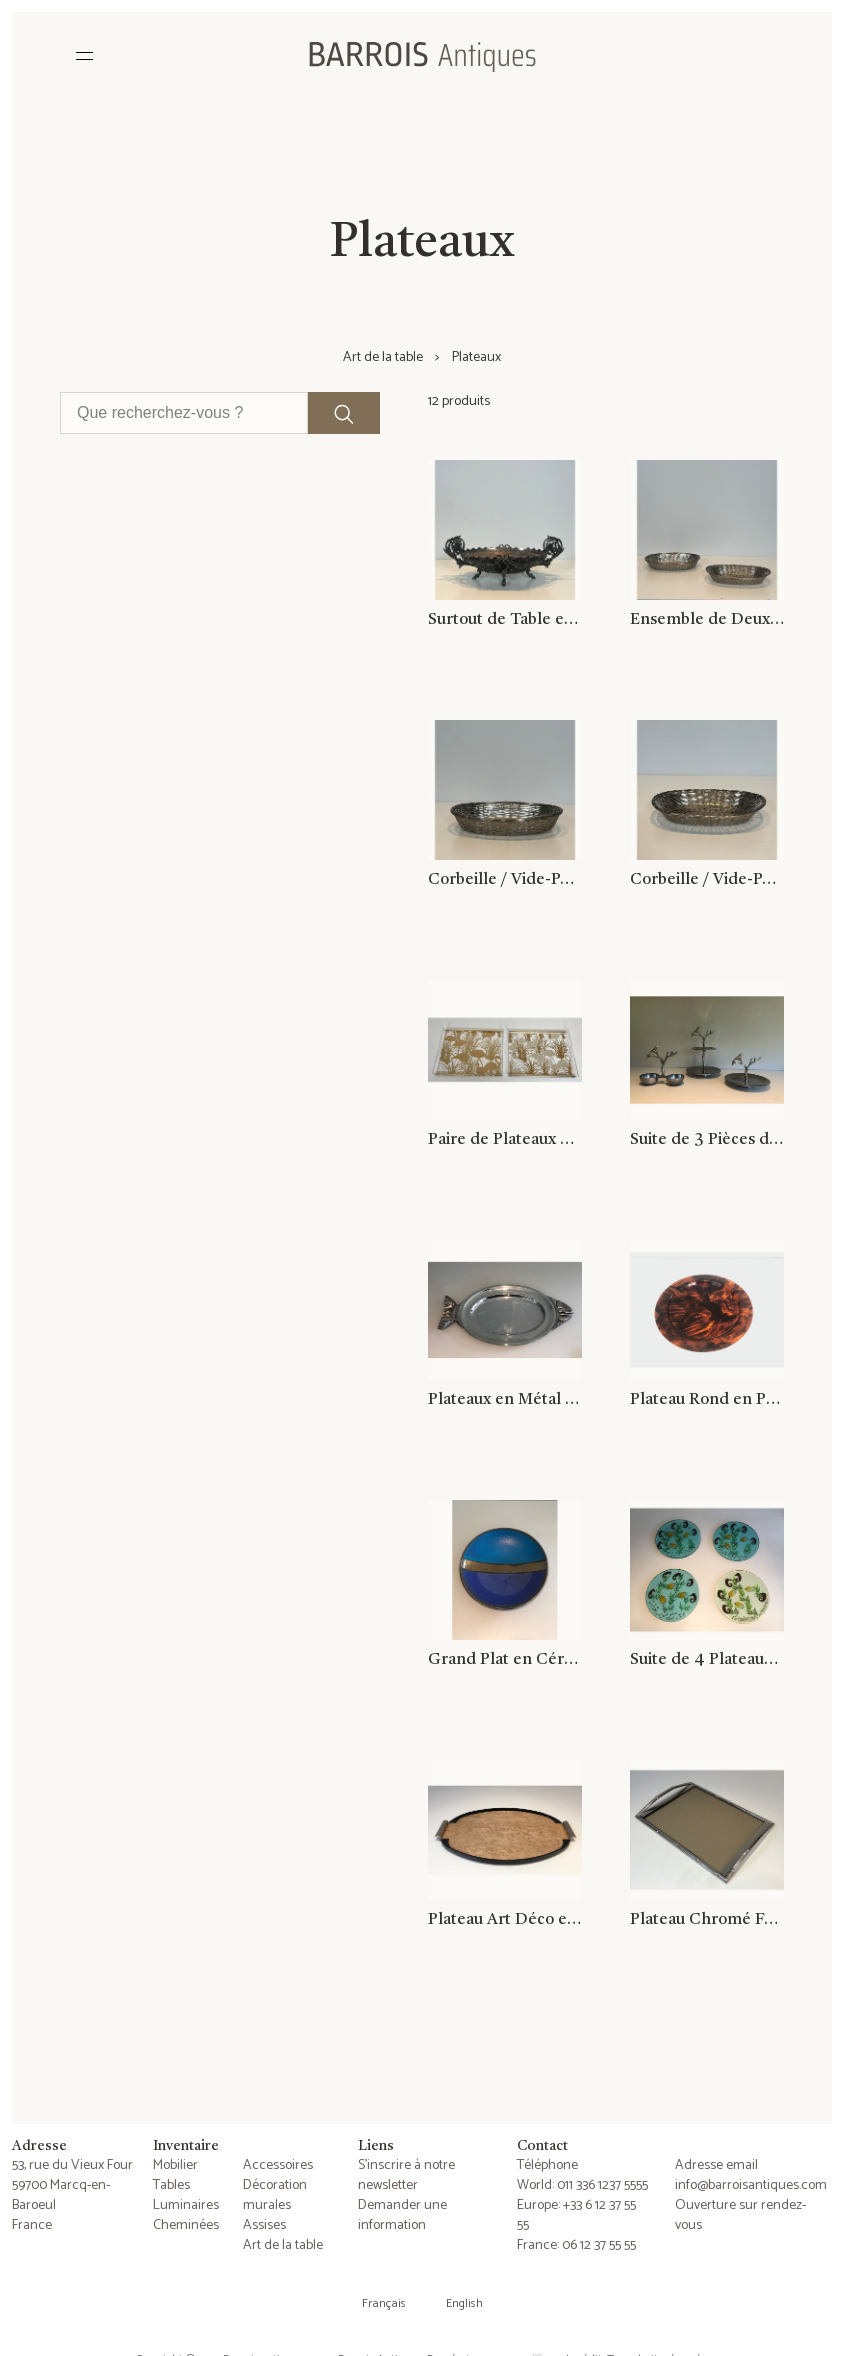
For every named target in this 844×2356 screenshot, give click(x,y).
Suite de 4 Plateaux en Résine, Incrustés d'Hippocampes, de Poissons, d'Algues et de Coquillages (707, 1660)
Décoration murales (275, 2195)
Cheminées (186, 2225)
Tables (171, 2185)
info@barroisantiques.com (751, 2185)
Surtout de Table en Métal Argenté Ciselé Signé (505, 620)
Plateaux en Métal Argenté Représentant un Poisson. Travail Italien (505, 1400)
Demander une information (402, 2215)
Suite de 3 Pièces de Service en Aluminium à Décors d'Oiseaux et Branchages (707, 1140)
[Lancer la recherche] (344, 413)
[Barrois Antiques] (422, 56)
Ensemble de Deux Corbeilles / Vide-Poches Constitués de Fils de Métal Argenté (707, 620)
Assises (264, 2225)
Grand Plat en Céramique (505, 1660)
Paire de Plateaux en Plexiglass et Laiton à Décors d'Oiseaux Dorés (505, 1140)
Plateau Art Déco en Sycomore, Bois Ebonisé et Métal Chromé (505, 1920)
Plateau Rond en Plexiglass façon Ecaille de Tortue (707, 1400)
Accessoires (278, 2165)
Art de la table (383, 358)
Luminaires (186, 2205)
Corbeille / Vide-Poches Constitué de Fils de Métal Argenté (505, 880)
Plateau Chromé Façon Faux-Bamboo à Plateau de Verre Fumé (707, 1920)
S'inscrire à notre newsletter (406, 2175)
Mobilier (175, 2165)
